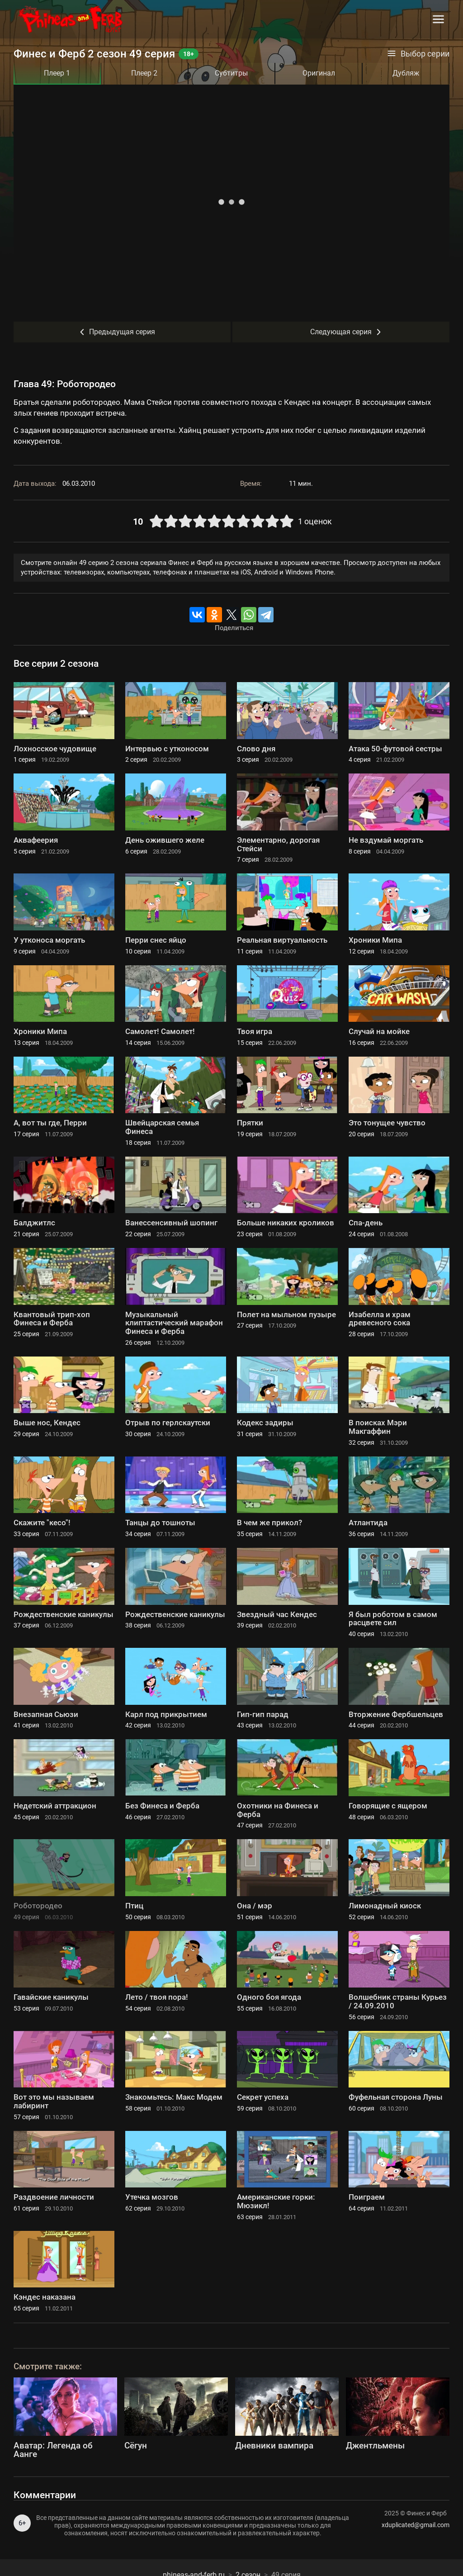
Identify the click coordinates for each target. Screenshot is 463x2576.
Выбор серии (418, 54)
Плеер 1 (57, 73)
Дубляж (405, 73)
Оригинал (318, 73)
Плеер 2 (144, 73)
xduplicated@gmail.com (415, 2525)
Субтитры (231, 73)
